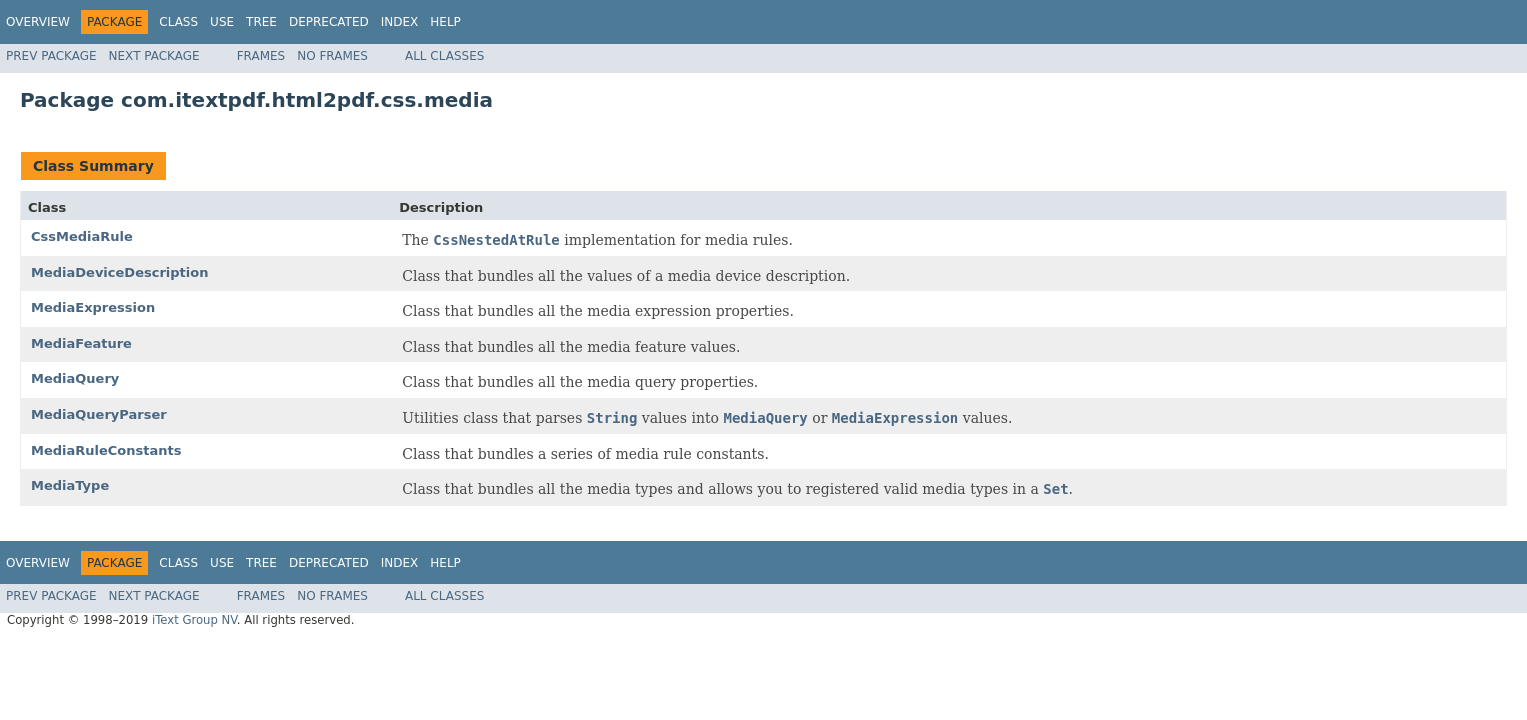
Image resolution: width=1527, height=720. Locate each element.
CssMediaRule (82, 236)
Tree (261, 22)
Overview (38, 22)
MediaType (70, 485)
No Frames (332, 56)
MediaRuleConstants (106, 450)
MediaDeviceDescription (119, 272)
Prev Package (51, 56)
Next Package (154, 56)
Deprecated (329, 22)
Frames (261, 56)
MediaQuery (75, 378)
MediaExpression (93, 307)
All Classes (444, 56)
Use (222, 22)
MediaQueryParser (99, 414)
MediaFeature (81, 343)
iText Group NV (194, 620)
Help (445, 22)
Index (400, 22)
